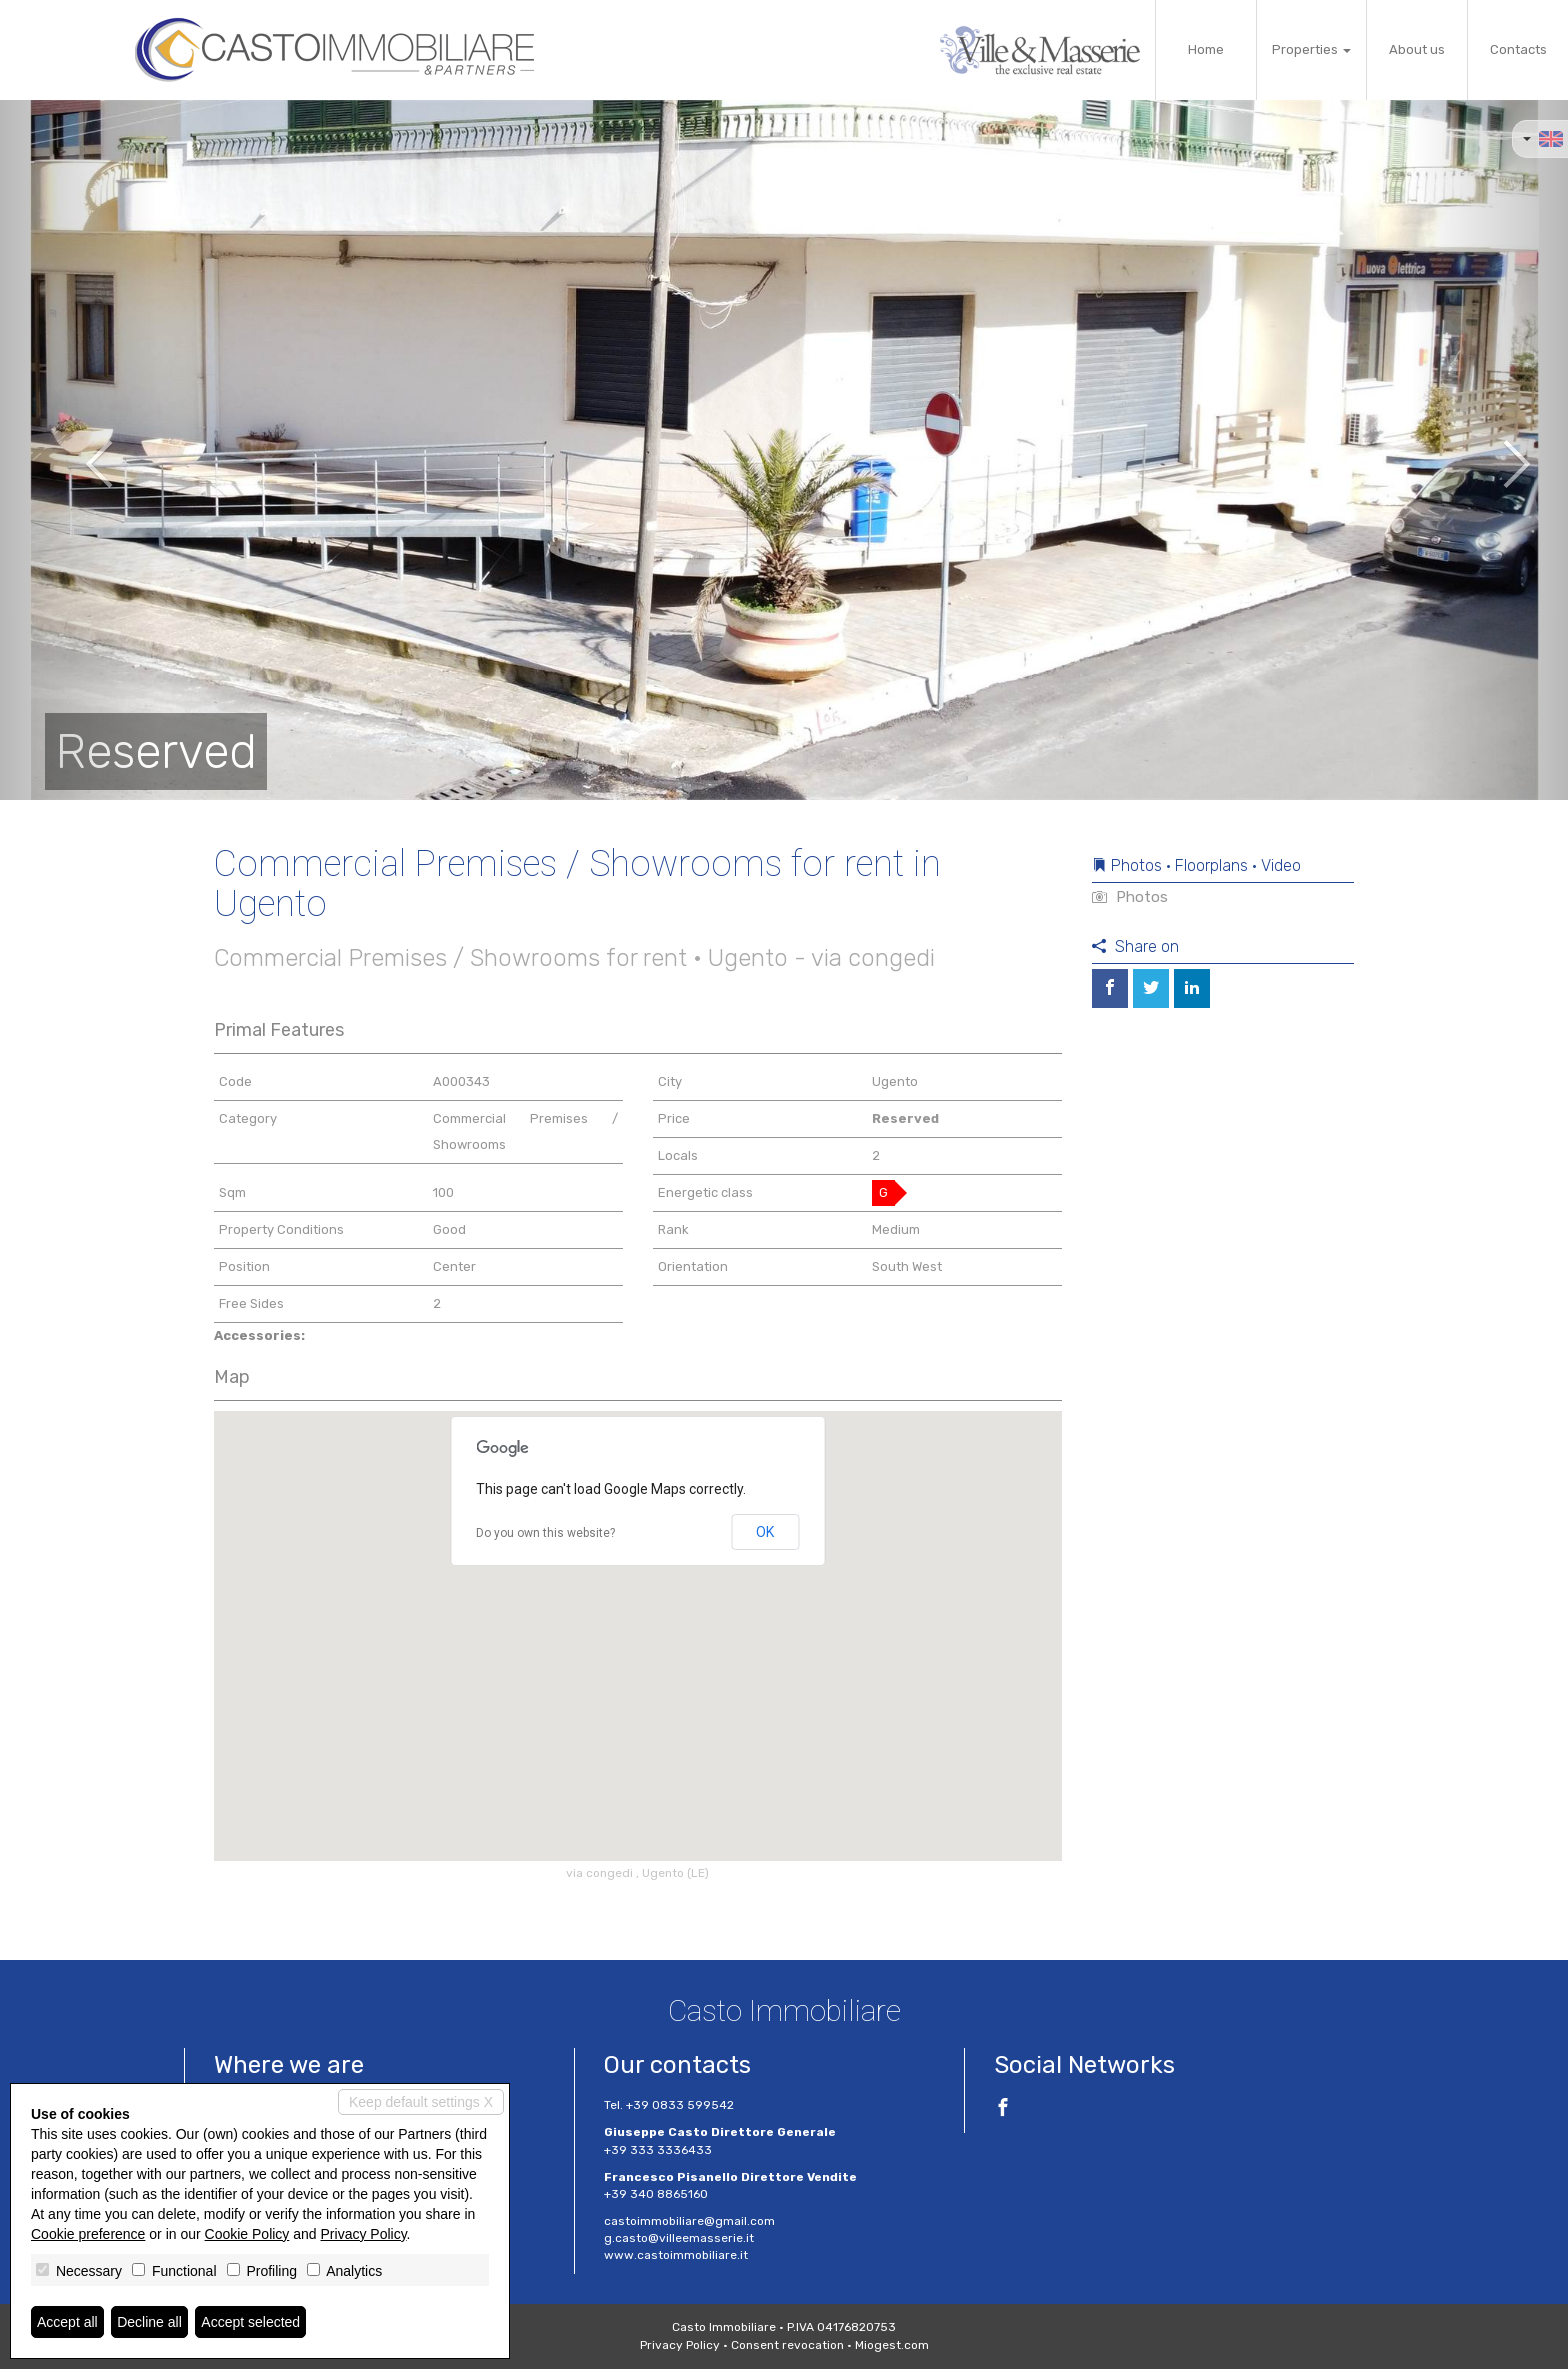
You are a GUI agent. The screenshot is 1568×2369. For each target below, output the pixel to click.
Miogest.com (892, 2345)
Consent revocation (787, 2345)
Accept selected (250, 2322)
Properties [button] (1311, 49)
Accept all (67, 2322)
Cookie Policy (247, 2234)
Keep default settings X (421, 2102)
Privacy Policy (680, 2345)
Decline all (149, 2322)
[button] (78, 450)
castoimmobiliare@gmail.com (689, 2221)
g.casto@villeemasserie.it (679, 2238)
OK (765, 1532)
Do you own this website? (545, 1533)
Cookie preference (88, 2234)
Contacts (1518, 49)
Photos (1130, 897)
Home (1206, 49)
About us (1417, 49)
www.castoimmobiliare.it (676, 2255)
